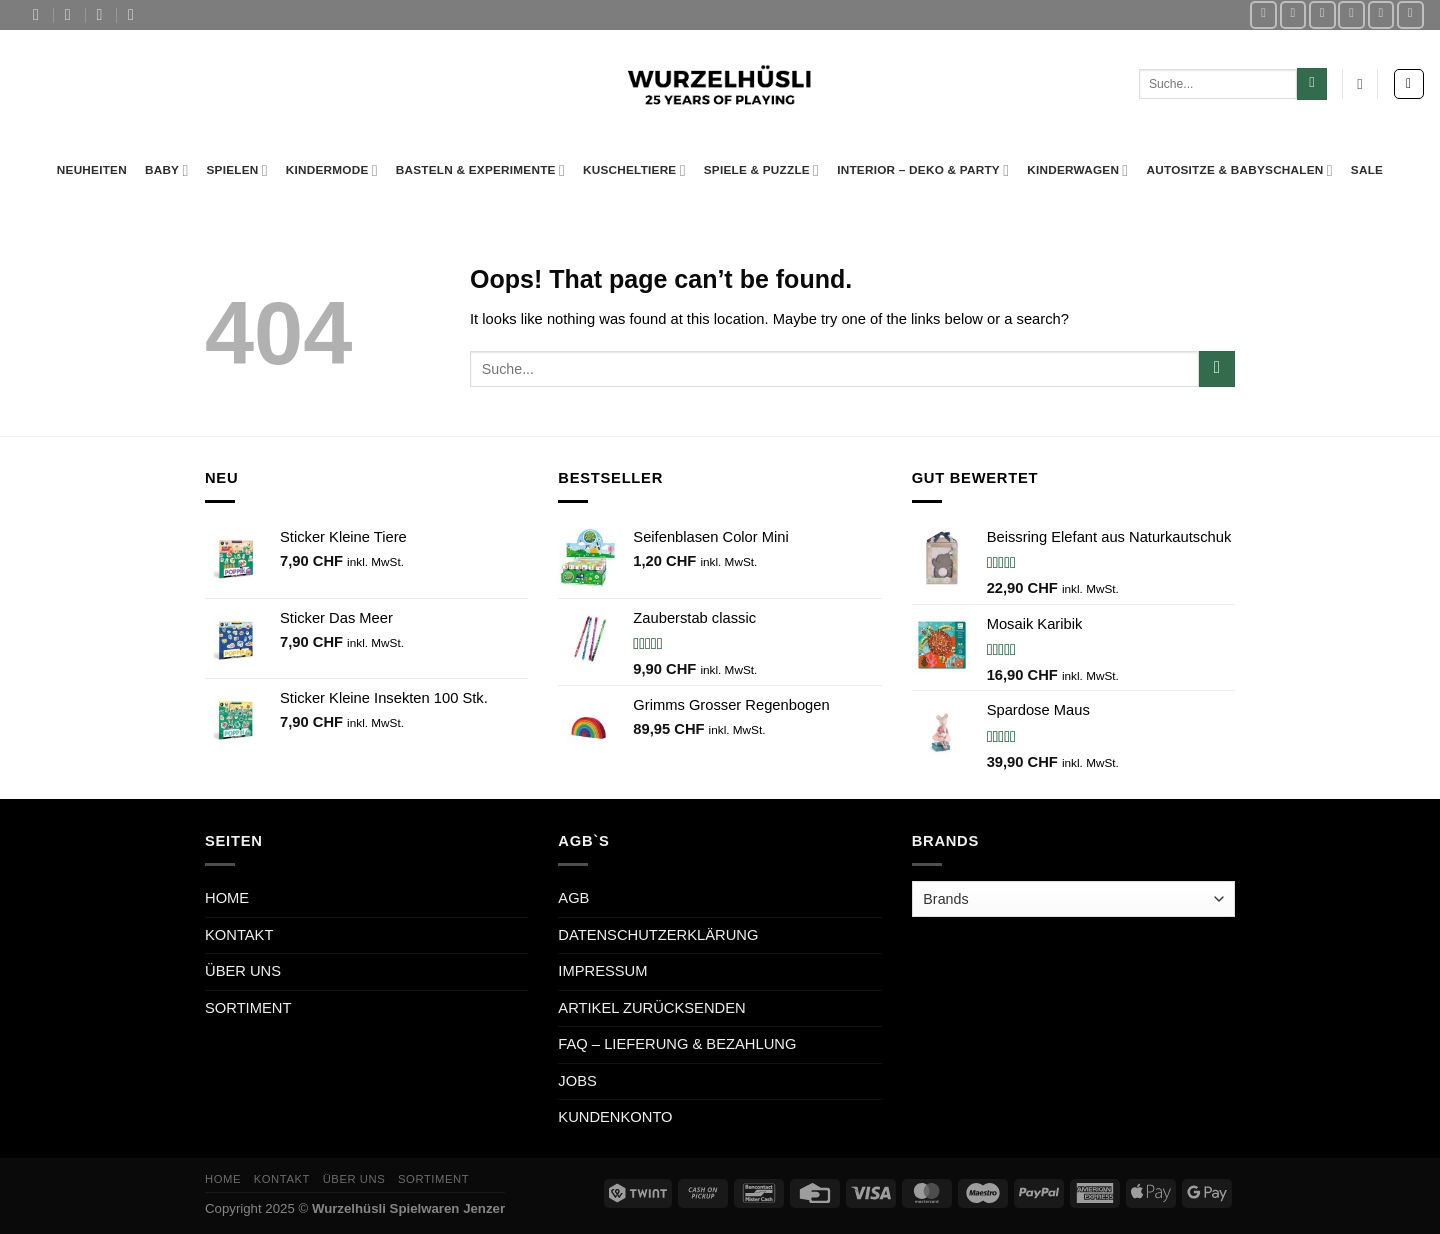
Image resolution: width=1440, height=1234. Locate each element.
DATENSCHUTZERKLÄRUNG (658, 935)
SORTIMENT (248, 1008)
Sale (1367, 169)
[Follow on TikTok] (1322, 14)
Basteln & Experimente (480, 170)
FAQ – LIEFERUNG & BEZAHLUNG (677, 1044)
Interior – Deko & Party (923, 170)
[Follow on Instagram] (1293, 14)
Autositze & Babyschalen (1239, 170)
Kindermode (332, 170)
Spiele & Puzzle (761, 170)
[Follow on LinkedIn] (1410, 14)
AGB (573, 898)
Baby (167, 170)
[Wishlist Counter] (1359, 84)
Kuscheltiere (634, 170)
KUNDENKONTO (615, 1117)
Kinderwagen (1077, 170)
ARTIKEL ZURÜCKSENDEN (651, 1008)
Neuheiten (92, 169)
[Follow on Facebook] (1263, 14)
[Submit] (1312, 83)
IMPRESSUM (602, 971)
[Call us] (1381, 14)
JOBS (577, 1081)
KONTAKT (239, 935)
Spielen (236, 170)
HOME (227, 898)
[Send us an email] (1351, 14)
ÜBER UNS (243, 971)
